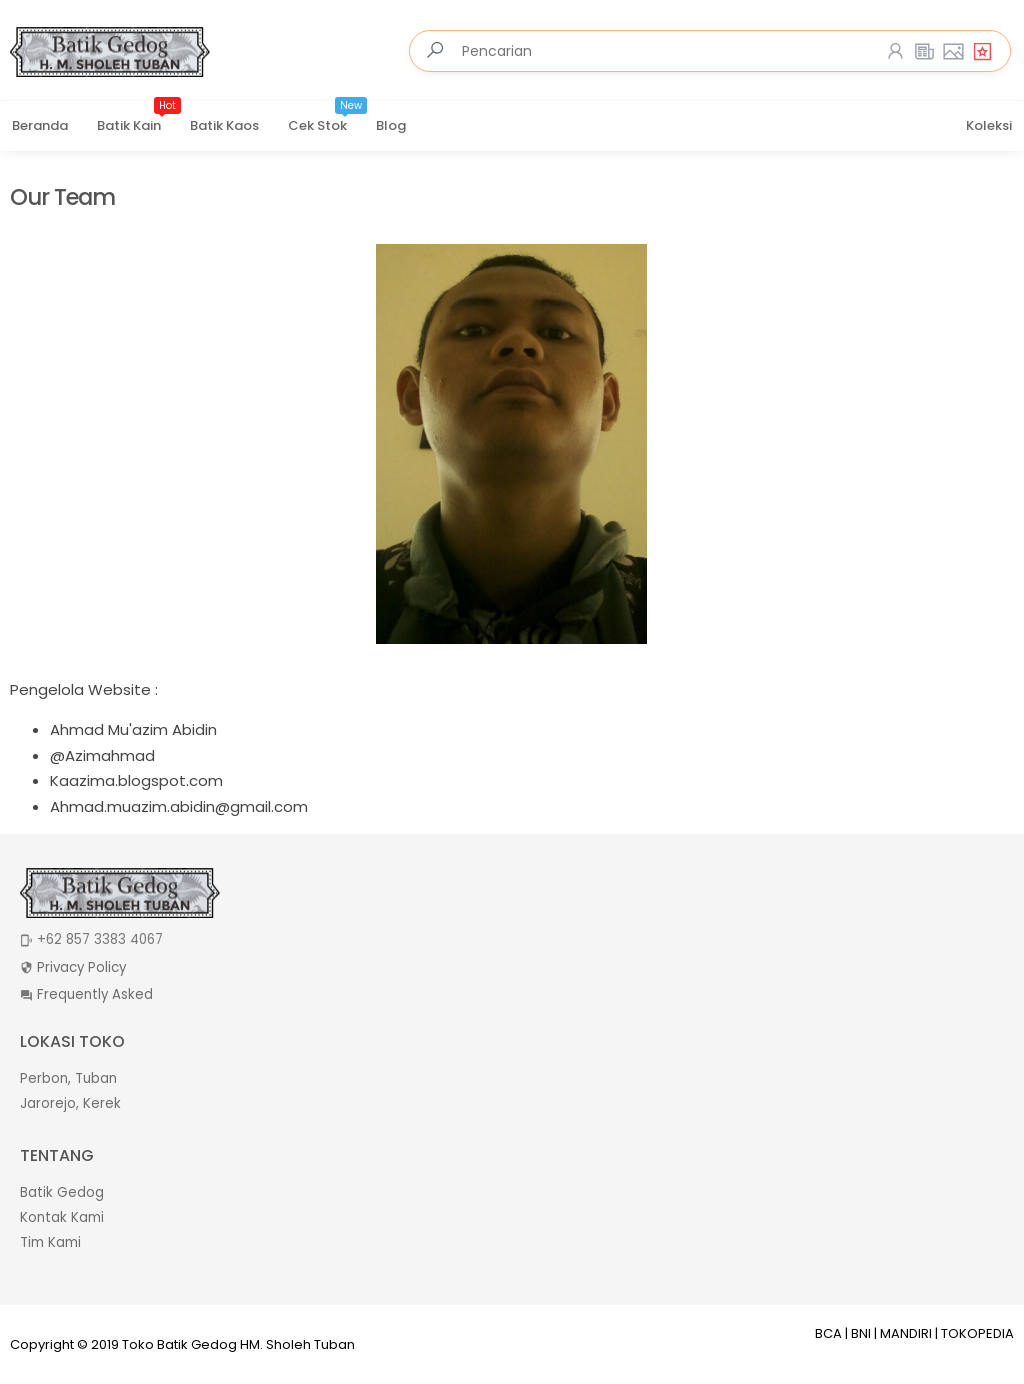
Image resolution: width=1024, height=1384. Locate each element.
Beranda (40, 125)
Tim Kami (50, 1242)
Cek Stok (327, 119)
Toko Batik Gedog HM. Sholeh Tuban (238, 1344)
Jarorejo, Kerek (70, 1103)
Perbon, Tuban (68, 1078)
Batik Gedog (62, 1192)
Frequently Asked (95, 994)
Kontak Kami (62, 1217)
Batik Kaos (224, 125)
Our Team (62, 197)
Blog (391, 125)
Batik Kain (139, 119)
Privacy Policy (81, 967)
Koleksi (989, 125)
